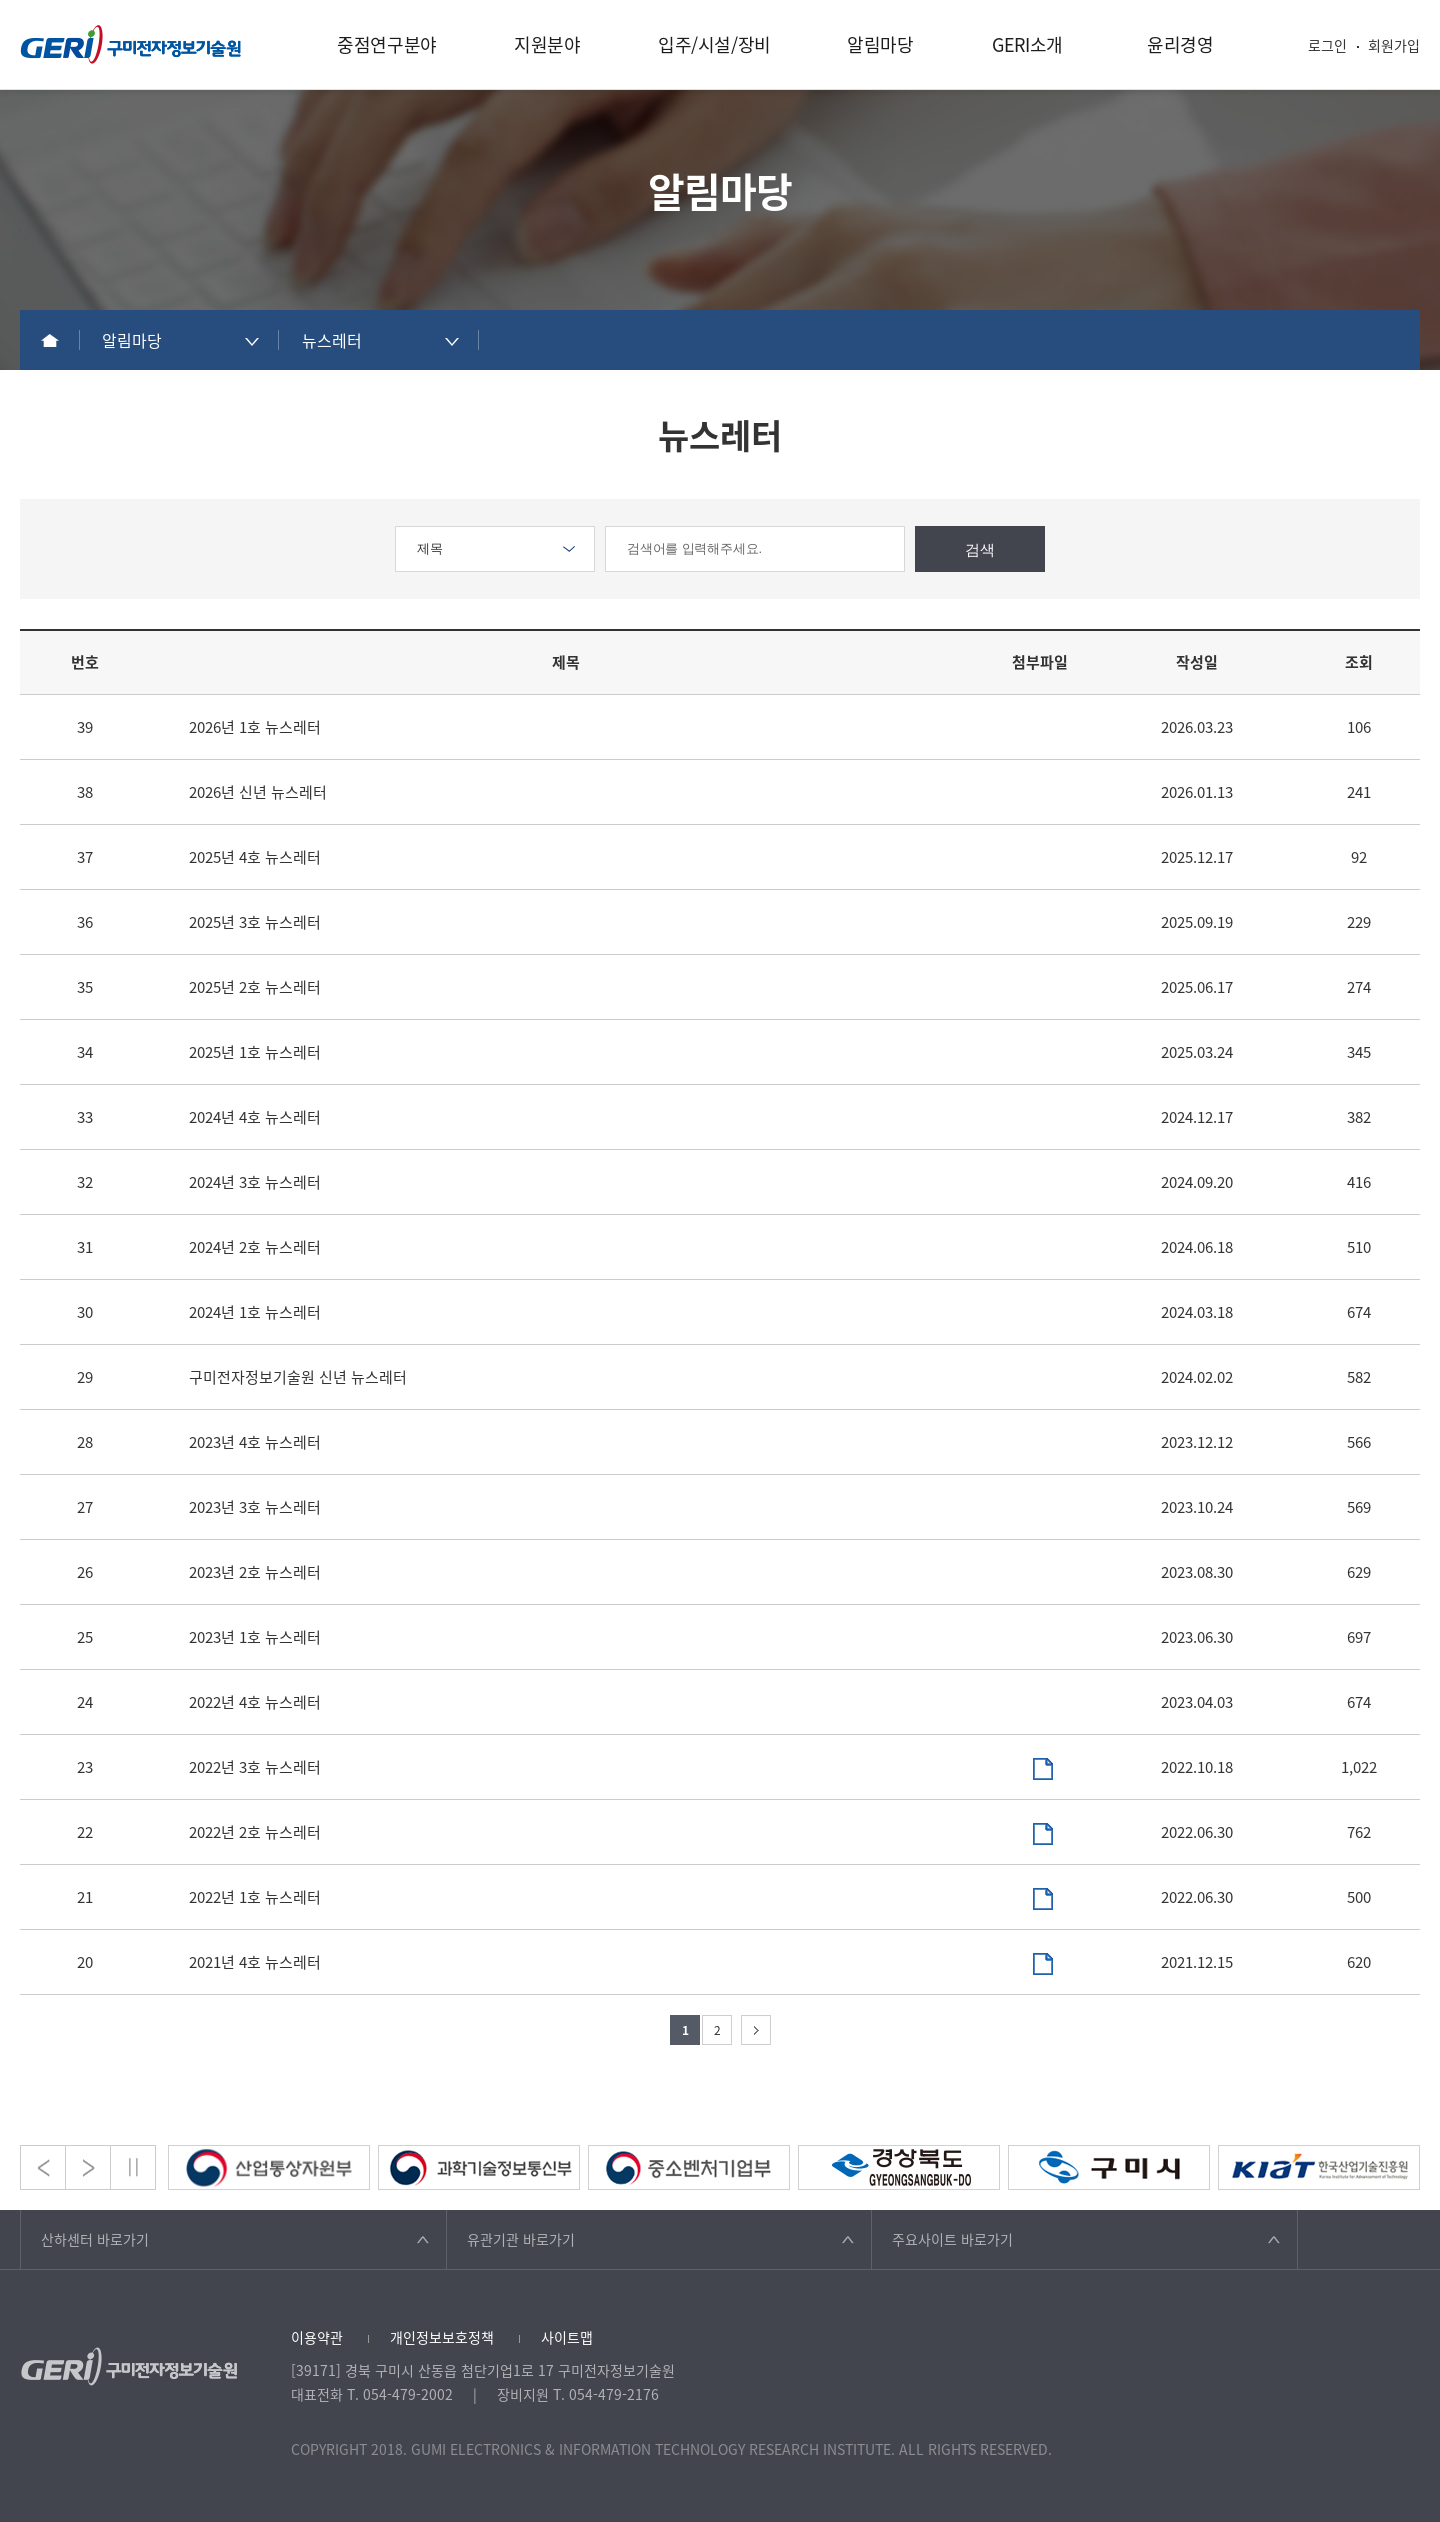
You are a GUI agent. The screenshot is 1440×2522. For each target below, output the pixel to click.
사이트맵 (567, 2337)
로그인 (1327, 45)
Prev (43, 2167)
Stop (133, 2167)
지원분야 (547, 44)
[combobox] (180, 340)
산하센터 (95, 2239)
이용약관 (317, 2337)
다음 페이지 (756, 2030)
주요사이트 (952, 2239)
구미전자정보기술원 (131, 44)
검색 (980, 549)
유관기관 (521, 2239)
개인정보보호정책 (442, 2337)
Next (88, 2167)
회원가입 (1394, 45)
